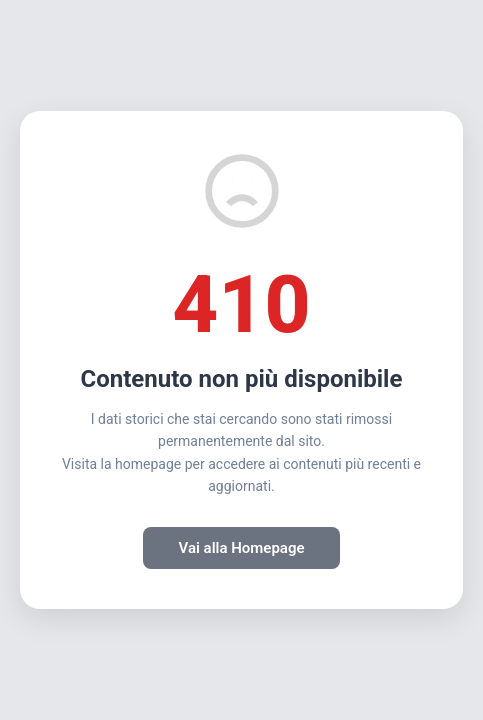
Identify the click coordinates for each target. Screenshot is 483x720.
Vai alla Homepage (241, 548)
